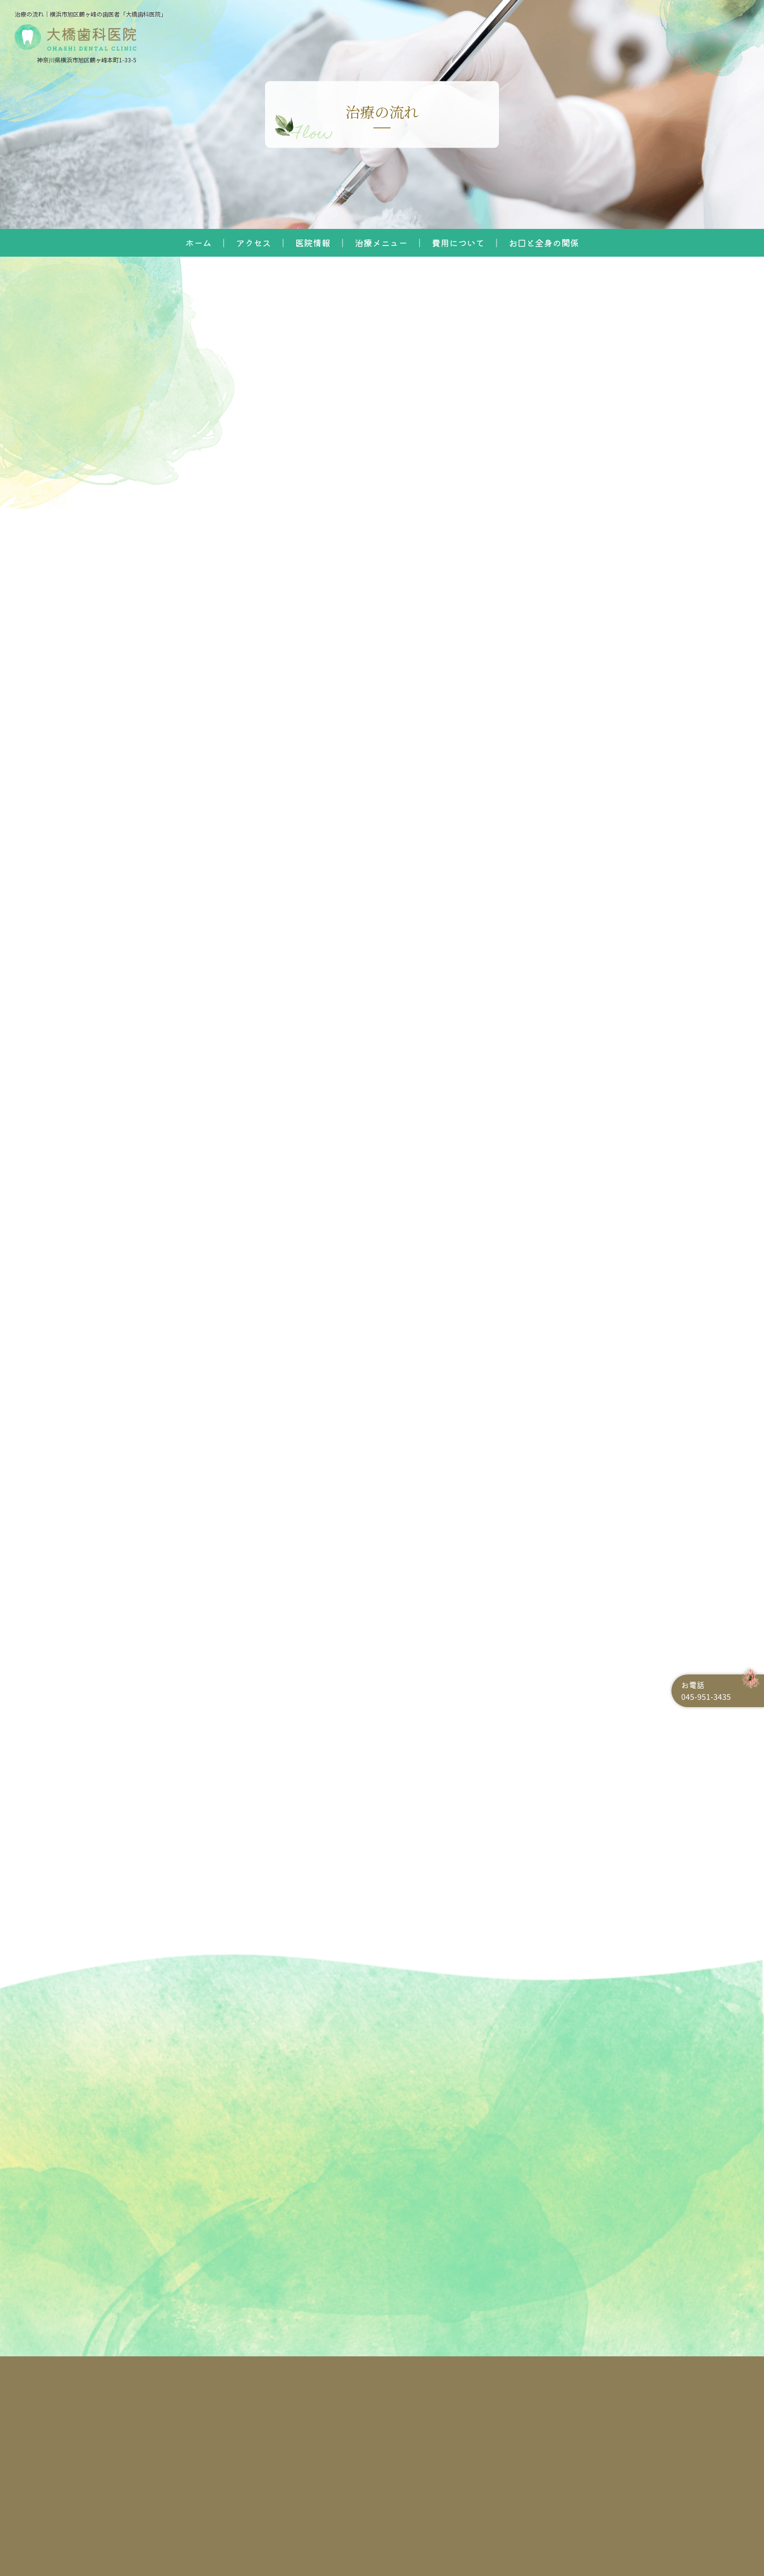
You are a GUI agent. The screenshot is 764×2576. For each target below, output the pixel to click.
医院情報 (312, 242)
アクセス (253, 242)
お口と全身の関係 (544, 242)
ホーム (198, 242)
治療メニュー (381, 242)
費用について (458, 242)
